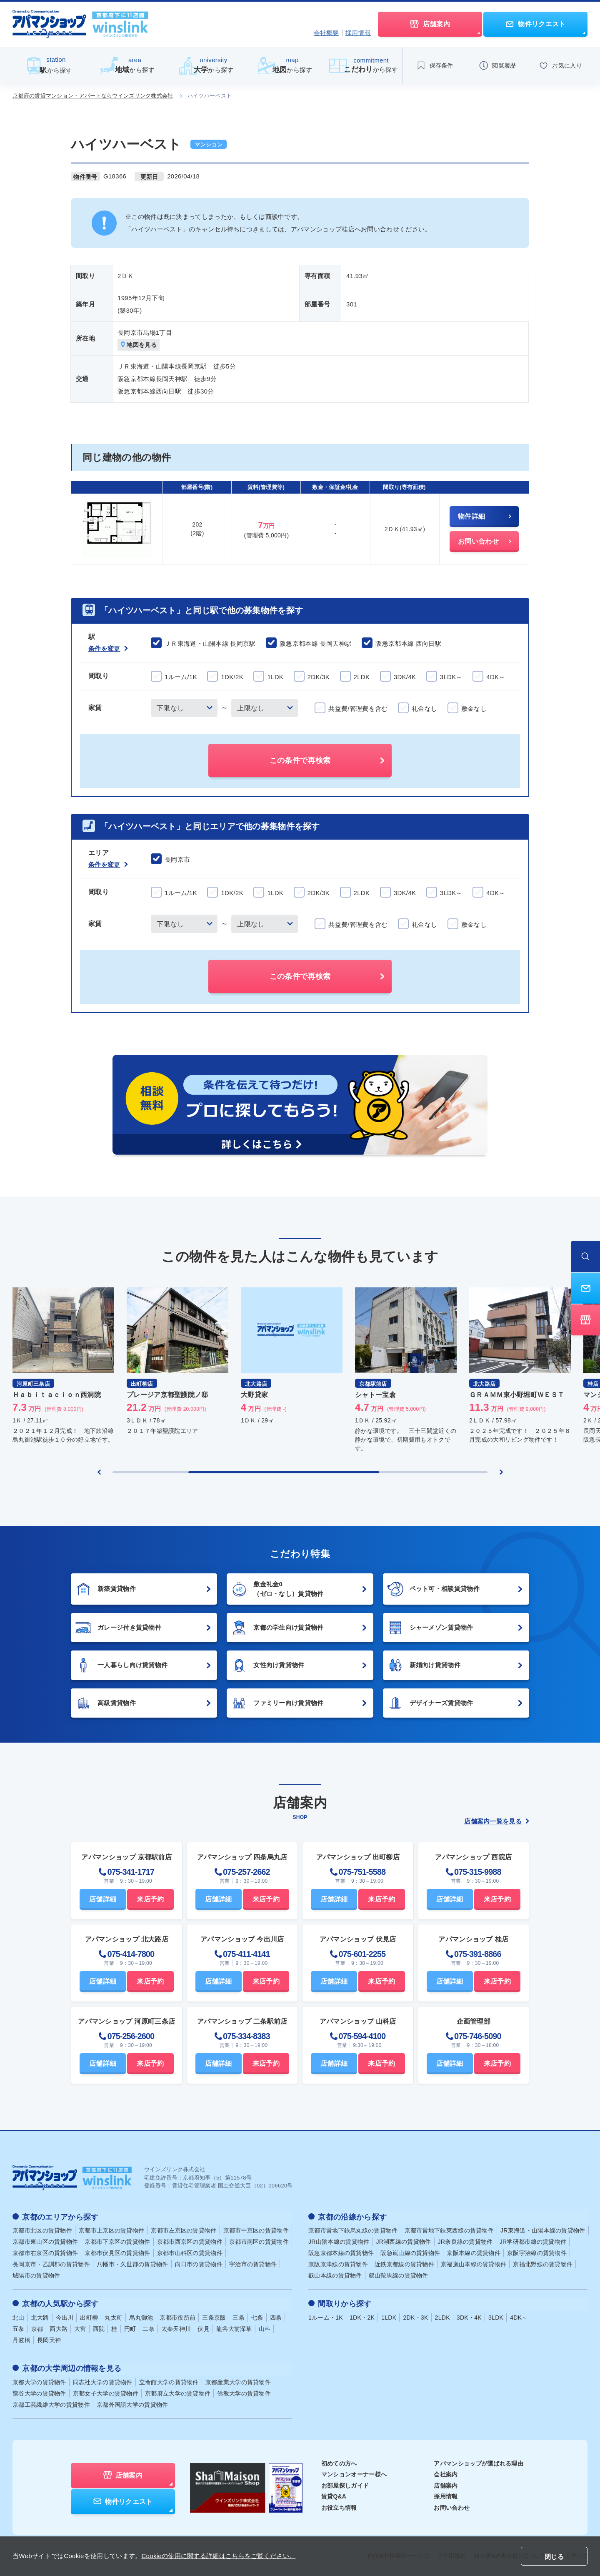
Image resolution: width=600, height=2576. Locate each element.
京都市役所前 (177, 2316)
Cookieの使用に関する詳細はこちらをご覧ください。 (218, 2555)
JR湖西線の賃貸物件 (403, 2241)
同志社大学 (102, 2380)
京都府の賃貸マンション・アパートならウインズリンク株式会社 (92, 96)
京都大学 (39, 2380)
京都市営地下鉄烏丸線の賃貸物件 (353, 2230)
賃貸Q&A (334, 2494)
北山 (18, 2316)
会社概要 (326, 32)
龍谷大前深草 (234, 2327)
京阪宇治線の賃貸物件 (537, 2252)
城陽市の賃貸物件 (36, 2275)
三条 (238, 2316)
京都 (37, 2327)
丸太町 (113, 2316)
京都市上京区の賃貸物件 (111, 2230)
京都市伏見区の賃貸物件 (117, 2252)
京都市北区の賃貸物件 (42, 2230)
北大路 (40, 2316)
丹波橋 (21, 2338)
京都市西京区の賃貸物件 (189, 2241)
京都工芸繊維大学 (51, 2402)
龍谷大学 (39, 2391)
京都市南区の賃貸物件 (259, 2241)
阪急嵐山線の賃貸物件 (410, 2252)
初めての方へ (339, 2461)
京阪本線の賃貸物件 (473, 2252)
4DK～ (519, 2316)
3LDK (495, 2316)
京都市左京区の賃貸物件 (183, 2230)
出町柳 (89, 2316)
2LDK (442, 2316)
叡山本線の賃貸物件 (335, 2275)
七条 (257, 2316)
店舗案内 (446, 2483)
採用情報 (358, 32)
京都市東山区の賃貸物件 (45, 2241)
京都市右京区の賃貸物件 (45, 2252)
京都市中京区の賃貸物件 (256, 2230)
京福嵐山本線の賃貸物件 (473, 2263)
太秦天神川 (176, 2327)
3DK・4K (469, 2316)
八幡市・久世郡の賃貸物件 (132, 2263)
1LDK (388, 2316)
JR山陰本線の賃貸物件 (338, 2241)
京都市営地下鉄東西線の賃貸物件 (449, 2230)
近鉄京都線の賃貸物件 (404, 2263)
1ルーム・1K (325, 2316)
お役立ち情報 (339, 2505)
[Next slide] (501, 1472)
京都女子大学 (105, 2391)
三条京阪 (214, 2316)
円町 (130, 2327)
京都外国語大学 (132, 2402)
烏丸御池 (141, 2316)
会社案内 (446, 2472)
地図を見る (139, 345)
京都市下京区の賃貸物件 (117, 2241)
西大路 (59, 2327)
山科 (265, 2327)
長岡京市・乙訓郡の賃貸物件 (51, 2263)
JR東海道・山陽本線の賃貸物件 (542, 2230)
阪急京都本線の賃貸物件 (341, 2252)
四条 (276, 2316)
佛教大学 (244, 2391)
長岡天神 (49, 2338)
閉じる (554, 2556)
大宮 (80, 2327)
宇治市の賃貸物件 (253, 2263)
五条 (18, 2327)
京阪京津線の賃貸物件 (338, 2263)
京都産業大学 (238, 2380)
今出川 (65, 2316)
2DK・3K (415, 2316)
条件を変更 (108, 648)
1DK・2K (362, 2316)
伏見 (204, 2327)
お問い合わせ (452, 2505)
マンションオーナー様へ (354, 2472)
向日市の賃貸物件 (198, 2263)
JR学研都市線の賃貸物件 (533, 2241)
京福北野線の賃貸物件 (542, 2263)
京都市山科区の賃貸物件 (189, 2252)
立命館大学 (169, 2380)
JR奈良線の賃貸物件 (465, 2241)
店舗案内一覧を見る (496, 1821)
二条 (148, 2327)
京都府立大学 (177, 2391)
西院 (99, 2327)
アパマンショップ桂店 (323, 229)
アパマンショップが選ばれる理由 (478, 2461)
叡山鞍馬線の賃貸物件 (398, 2275)
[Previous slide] (99, 1472)
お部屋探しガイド (345, 2483)
